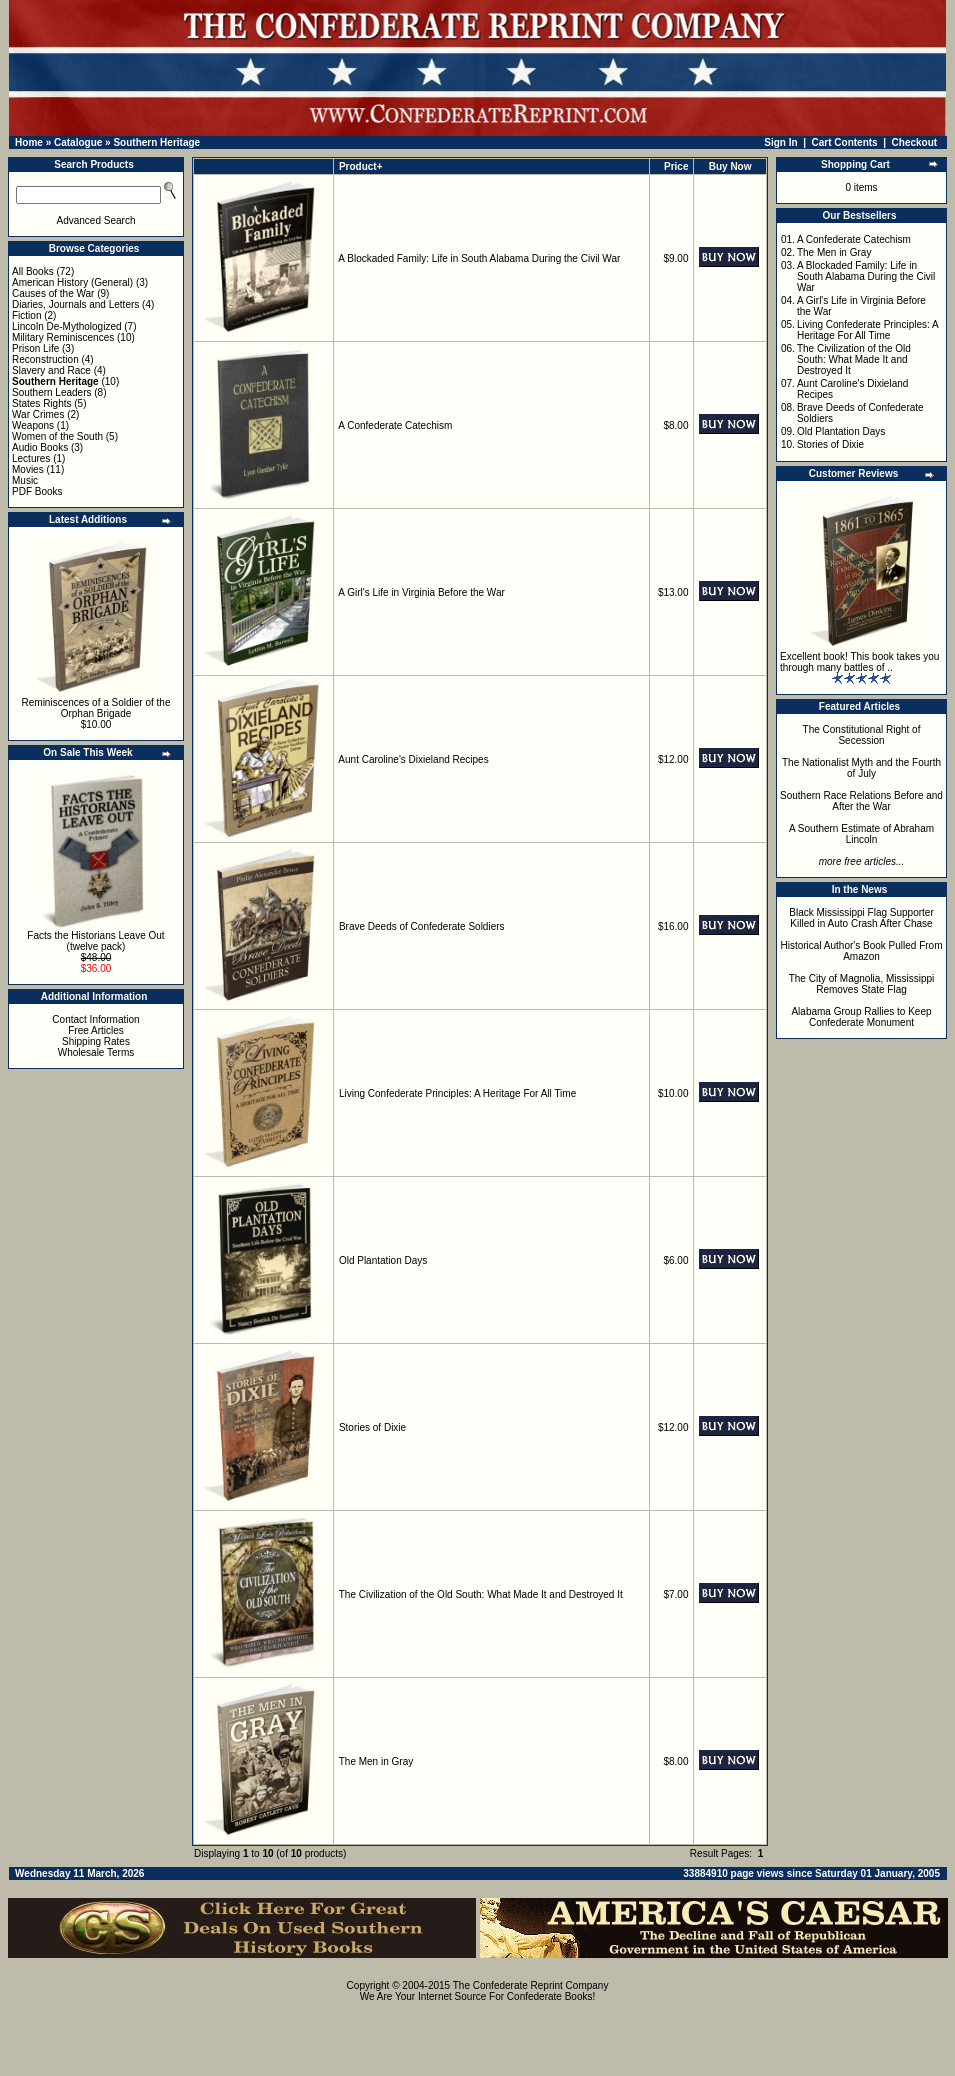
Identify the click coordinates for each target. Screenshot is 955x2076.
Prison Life (35, 348)
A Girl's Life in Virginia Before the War (421, 592)
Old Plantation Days (383, 1260)
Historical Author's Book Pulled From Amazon (862, 951)
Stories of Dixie (372, 1427)
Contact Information (95, 1019)
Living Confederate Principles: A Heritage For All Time (457, 1093)
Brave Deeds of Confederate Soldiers (422, 926)
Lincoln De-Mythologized (67, 326)
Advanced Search (96, 220)
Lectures (31, 458)
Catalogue (78, 142)
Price (676, 166)
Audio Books (40, 447)
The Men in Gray (376, 1761)
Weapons (33, 425)
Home (29, 142)
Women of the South (57, 436)
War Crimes (38, 414)
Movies (28, 469)
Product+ (361, 166)
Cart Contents (845, 142)
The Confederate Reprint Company (531, 1985)
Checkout (915, 142)
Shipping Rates (96, 1041)
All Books (33, 271)
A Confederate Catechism (395, 425)
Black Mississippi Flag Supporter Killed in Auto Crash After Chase (861, 918)
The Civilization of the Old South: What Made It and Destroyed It (481, 1594)
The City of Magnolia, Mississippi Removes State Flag (862, 984)
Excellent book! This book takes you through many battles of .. (859, 662)
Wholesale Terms (96, 1052)
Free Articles (96, 1030)
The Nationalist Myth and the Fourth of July (861, 768)
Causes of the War (53, 293)
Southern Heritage (156, 142)
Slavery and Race (51, 370)
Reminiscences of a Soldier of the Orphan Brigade (96, 708)
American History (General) (72, 282)
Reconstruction (45, 359)
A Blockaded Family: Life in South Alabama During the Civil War (479, 258)
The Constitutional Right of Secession (862, 735)
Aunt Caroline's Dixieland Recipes (413, 759)
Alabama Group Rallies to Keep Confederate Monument (861, 1017)
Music (25, 480)
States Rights (41, 403)
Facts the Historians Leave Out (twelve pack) (95, 941)
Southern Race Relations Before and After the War (861, 801)
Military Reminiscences (63, 337)
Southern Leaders (52, 392)
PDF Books (37, 491)
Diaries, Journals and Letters (75, 304)
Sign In (780, 142)
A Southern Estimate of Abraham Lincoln (861, 834)
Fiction (26, 315)
